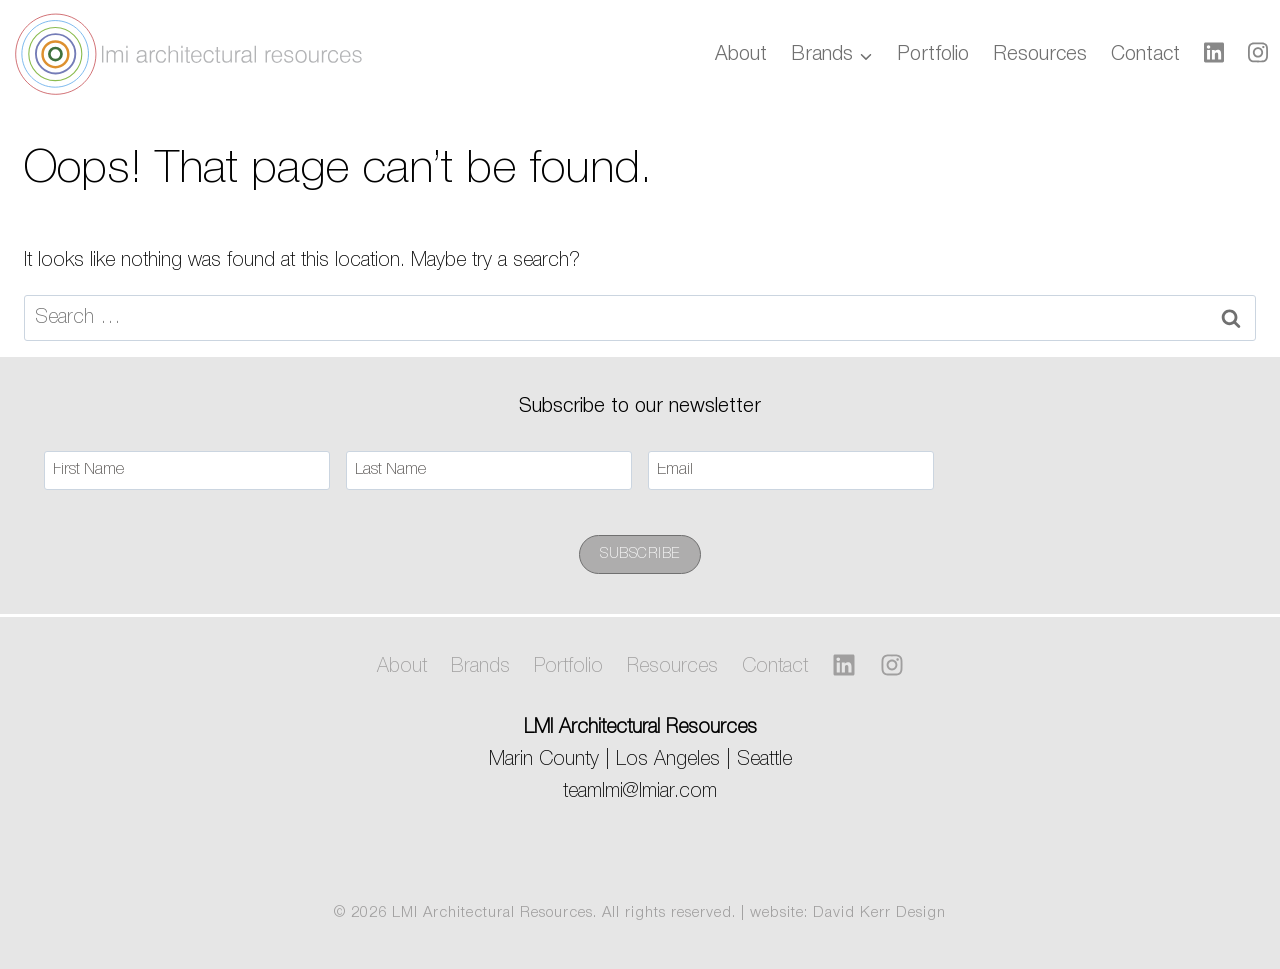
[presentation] (1102, 470)
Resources (1040, 55)
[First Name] (187, 470)
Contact (1145, 55)
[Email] (791, 470)
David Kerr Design (879, 913)
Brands (480, 667)
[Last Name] (489, 470)
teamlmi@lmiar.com (640, 792)
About (741, 55)
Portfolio (933, 55)
